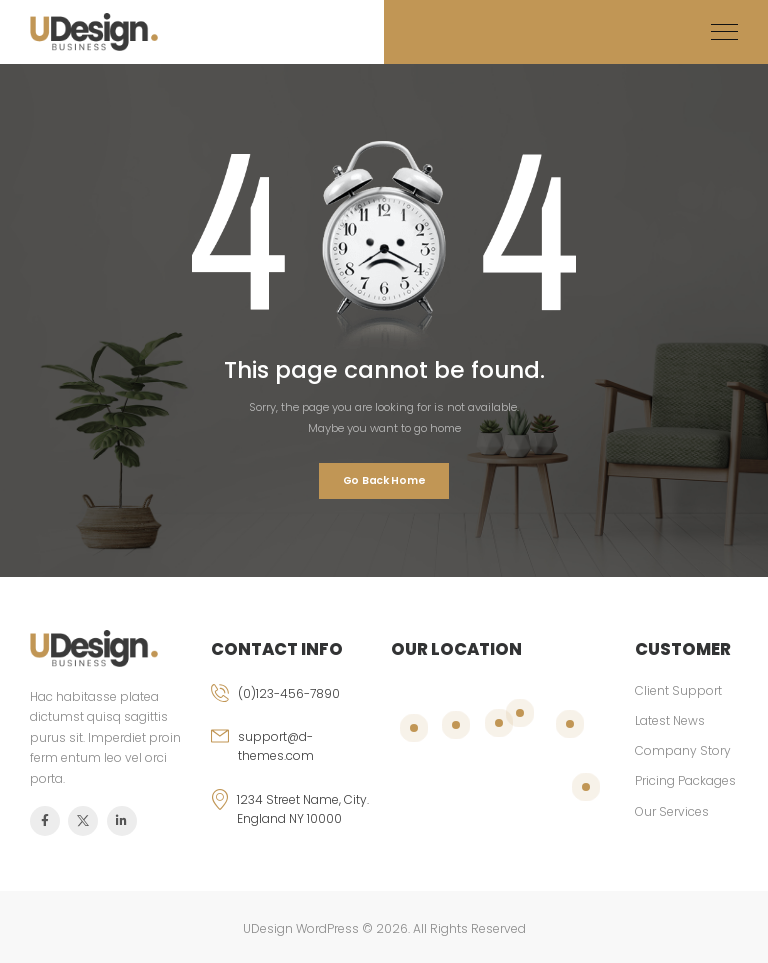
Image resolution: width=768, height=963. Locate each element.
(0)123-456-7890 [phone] (289, 693)
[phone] (294, 705)
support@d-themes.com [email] (276, 746)
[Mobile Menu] (724, 32)
